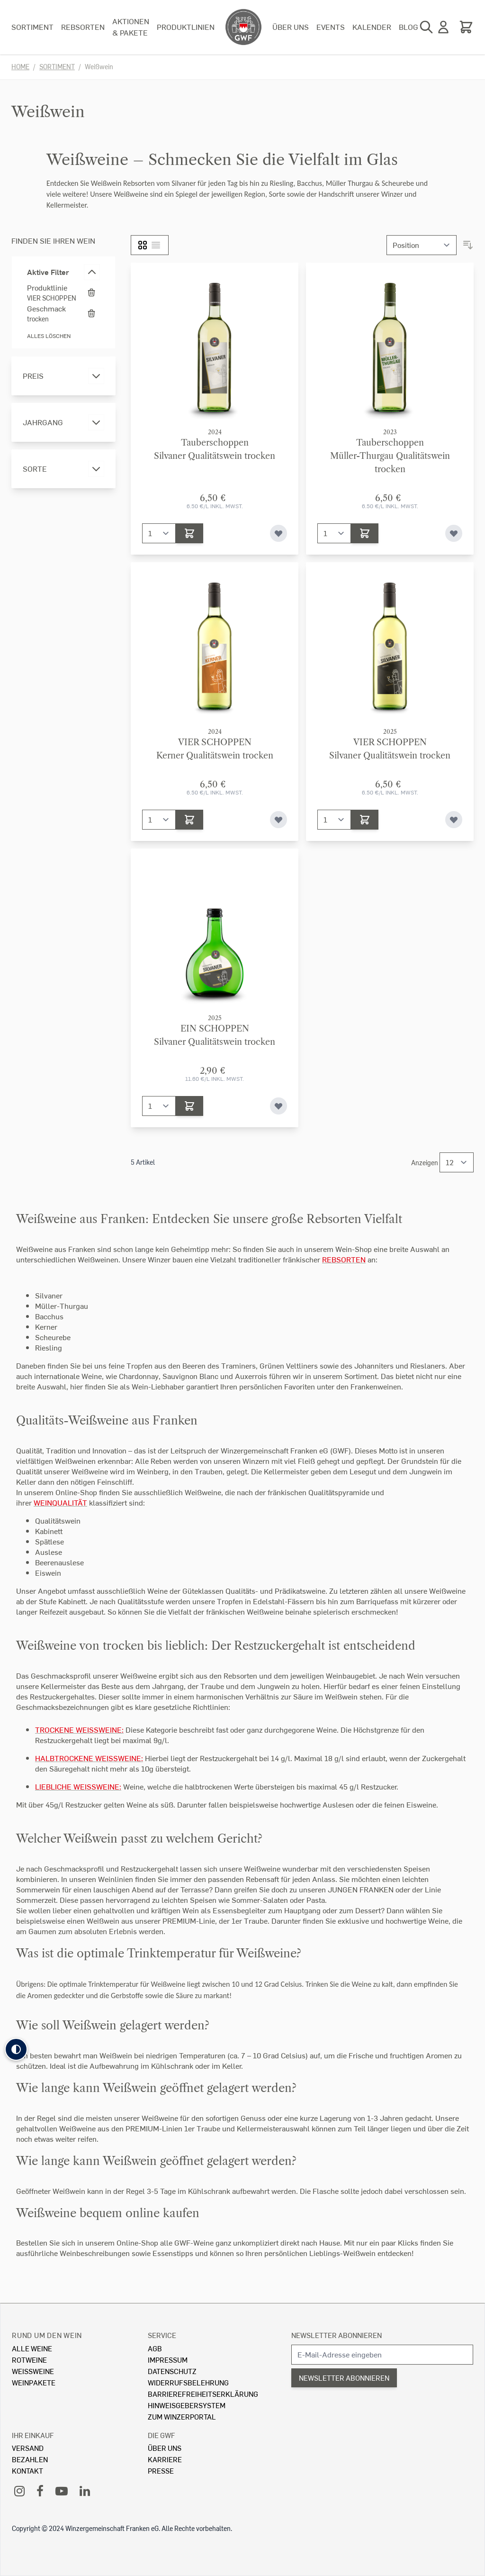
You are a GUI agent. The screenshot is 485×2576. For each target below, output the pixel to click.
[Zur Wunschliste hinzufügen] (278, 533)
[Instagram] (19, 2490)
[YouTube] (61, 2490)
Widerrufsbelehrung (188, 2382)
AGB (155, 2348)
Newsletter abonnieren (336, 2335)
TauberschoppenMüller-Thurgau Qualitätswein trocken (390, 456)
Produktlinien (186, 26)
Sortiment (32, 26)
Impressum (168, 2360)
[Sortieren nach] (421, 245)
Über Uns (164, 2448)
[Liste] (156, 245)
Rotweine (29, 2360)
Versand (28, 2448)
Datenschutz (172, 2371)
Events (330, 26)
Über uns (290, 26)
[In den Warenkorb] (189, 533)
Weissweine (33, 2371)
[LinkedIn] (84, 2490)
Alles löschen (49, 336)
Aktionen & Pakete (130, 27)
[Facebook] (40, 2490)
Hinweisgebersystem (186, 2405)
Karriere (165, 2459)
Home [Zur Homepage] (20, 66)
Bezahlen (30, 2459)
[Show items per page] (457, 1162)
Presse (161, 2471)
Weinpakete (33, 2382)
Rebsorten (83, 26)
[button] (16, 2049)
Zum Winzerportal (182, 2416)
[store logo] (243, 27)
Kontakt (27, 2471)
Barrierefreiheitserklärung (203, 2394)
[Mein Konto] (443, 27)
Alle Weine (32, 2348)
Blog (408, 26)
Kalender (371, 26)
